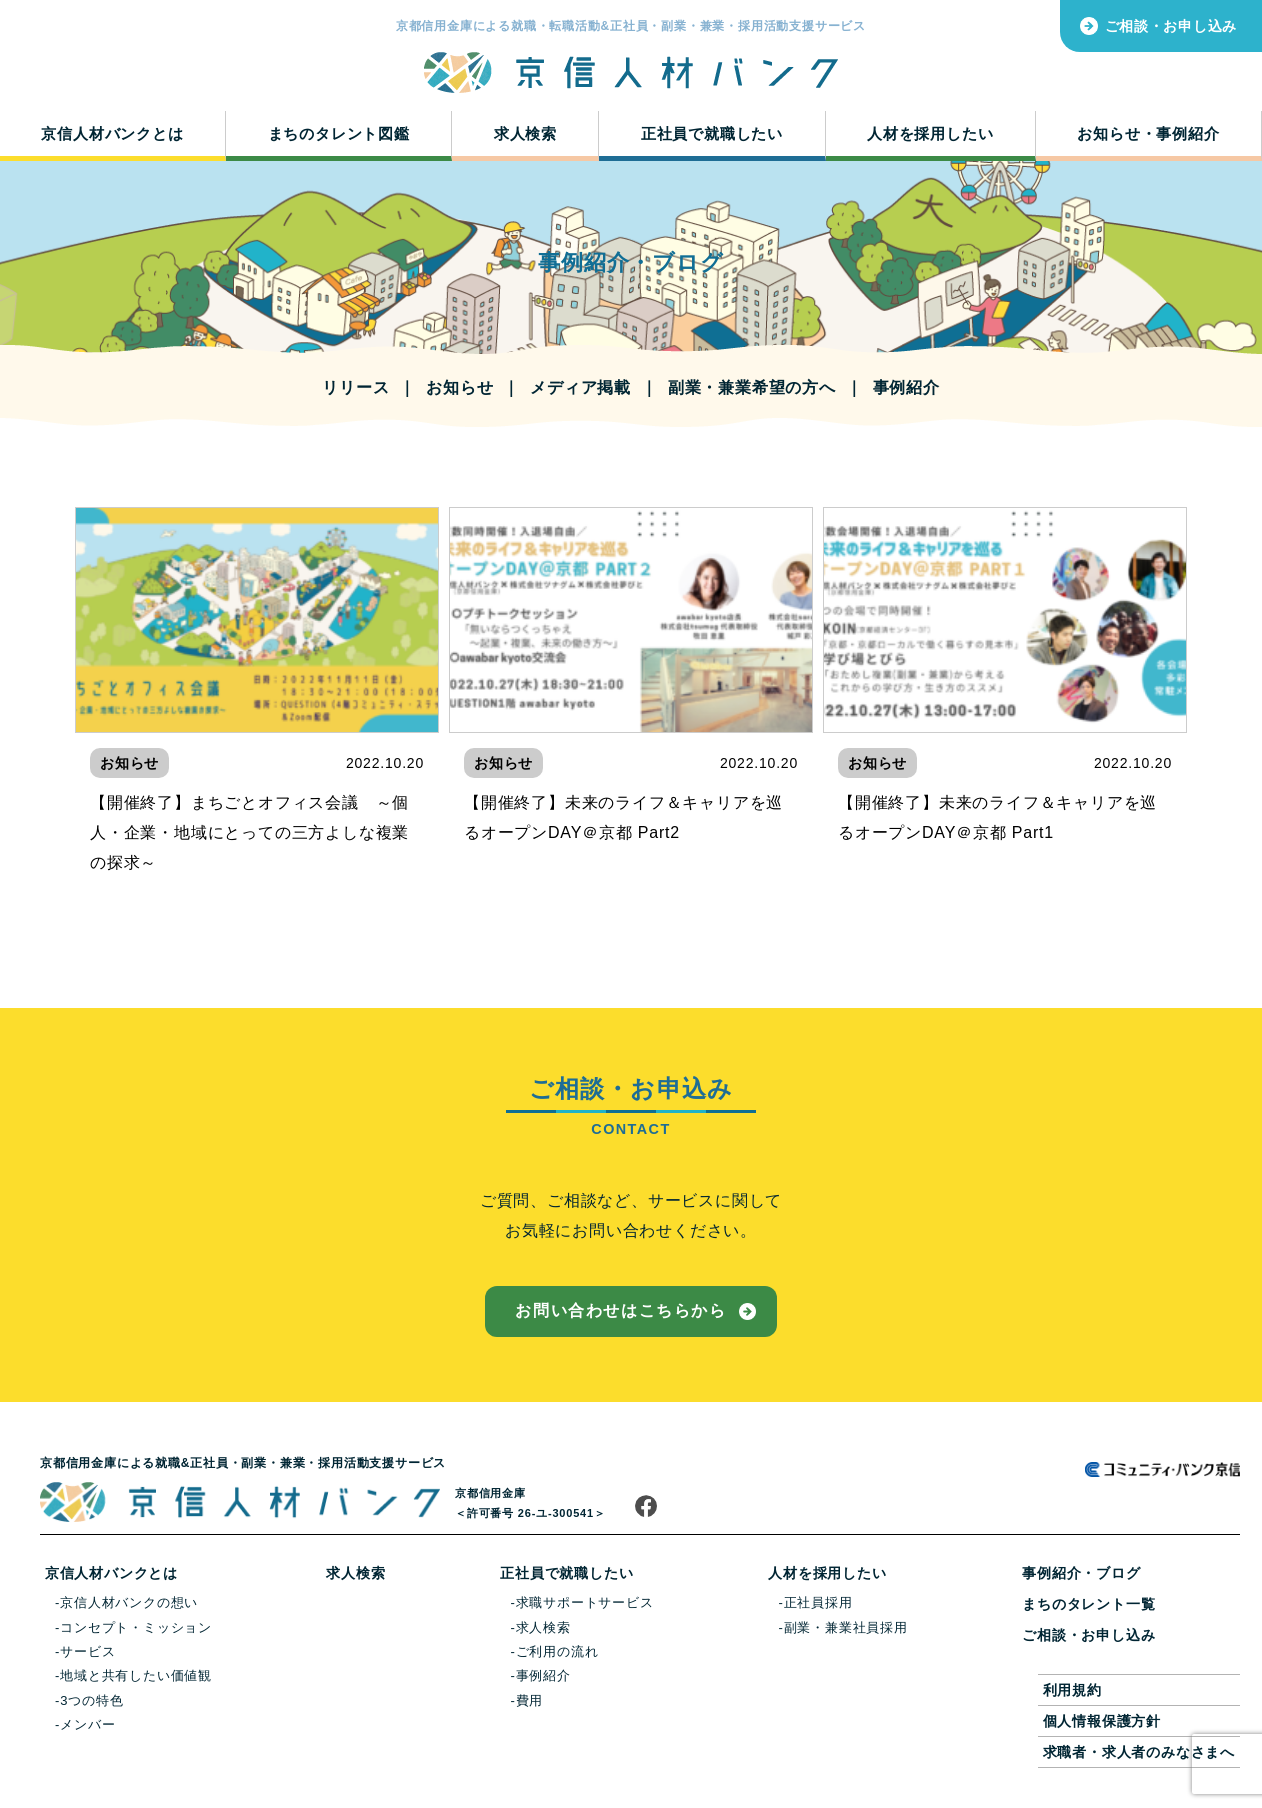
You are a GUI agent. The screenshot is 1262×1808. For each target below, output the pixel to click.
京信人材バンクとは (112, 133)
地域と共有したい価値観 (136, 1675)
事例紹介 (906, 387)
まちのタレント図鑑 (339, 133)
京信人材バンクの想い (129, 1602)
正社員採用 (818, 1602)
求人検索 (525, 133)
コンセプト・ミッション (136, 1627)
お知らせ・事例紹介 (1148, 133)
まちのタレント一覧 (1088, 1604)
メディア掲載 (580, 387)
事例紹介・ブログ (1081, 1573)
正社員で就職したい (712, 133)
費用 (530, 1700)
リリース (355, 387)
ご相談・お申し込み (1171, 26)
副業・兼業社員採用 (846, 1627)
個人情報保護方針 (1102, 1721)
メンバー (87, 1724)
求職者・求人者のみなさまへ (1139, 1752)
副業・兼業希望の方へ (752, 387)
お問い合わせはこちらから (620, 1310)
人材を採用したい (930, 133)
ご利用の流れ (557, 1651)
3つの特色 (91, 1700)
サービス (87, 1651)
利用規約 (1072, 1690)
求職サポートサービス (585, 1602)
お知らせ (459, 387)
